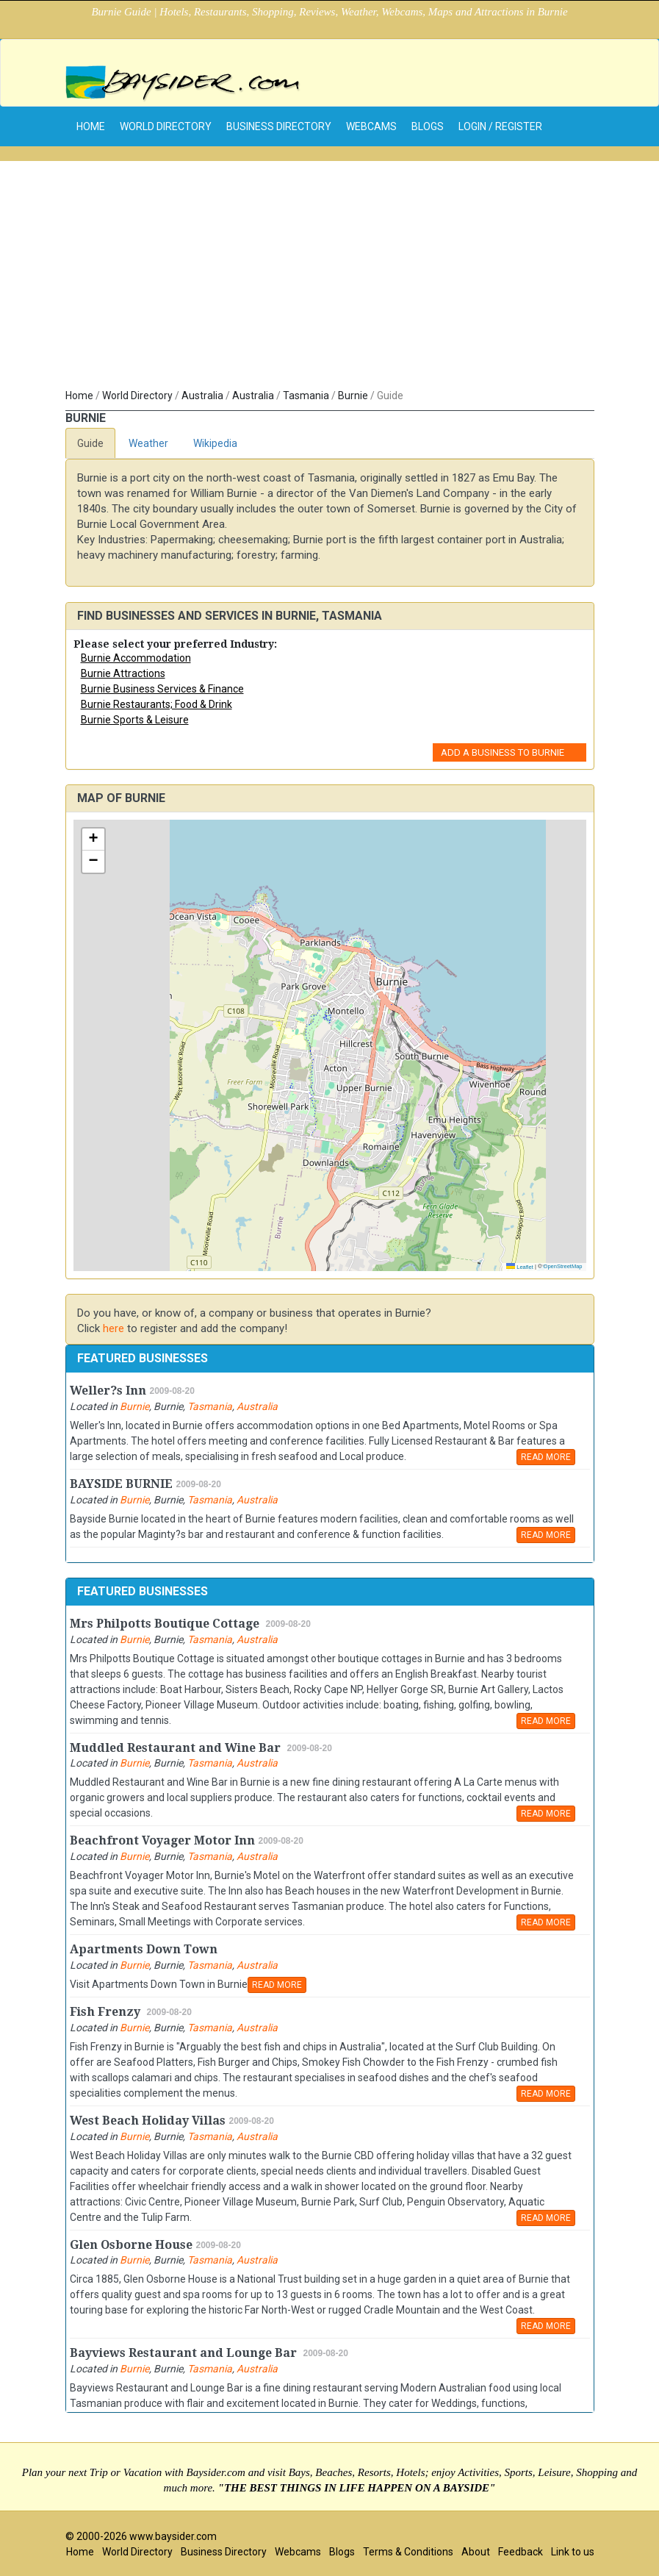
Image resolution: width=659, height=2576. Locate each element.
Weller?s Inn (108, 1391)
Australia (202, 395)
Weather (148, 443)
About (475, 2552)
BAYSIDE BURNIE (121, 1484)
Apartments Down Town (143, 1949)
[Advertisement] (329, 278)
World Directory (166, 126)
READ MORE (546, 1457)
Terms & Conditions (408, 2552)
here (113, 1328)
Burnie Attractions (123, 673)
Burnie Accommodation (136, 658)
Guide (90, 443)
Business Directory (278, 126)
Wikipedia (215, 443)
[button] (93, 840)
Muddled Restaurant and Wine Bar (177, 1748)
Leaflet (519, 1267)
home (90, 126)
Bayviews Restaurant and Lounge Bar (185, 2353)
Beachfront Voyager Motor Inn (162, 1840)
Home (79, 395)
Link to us (572, 2552)
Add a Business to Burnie (502, 752)
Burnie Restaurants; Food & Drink (156, 704)
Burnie (353, 395)
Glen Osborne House (131, 2245)
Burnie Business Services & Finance (162, 689)
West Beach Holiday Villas (148, 2121)
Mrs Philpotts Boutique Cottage (166, 1624)
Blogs (427, 126)
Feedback (520, 2552)
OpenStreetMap (563, 1266)
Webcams (371, 126)
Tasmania (306, 395)
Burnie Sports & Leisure (135, 720)
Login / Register (500, 126)
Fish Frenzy (106, 2012)
